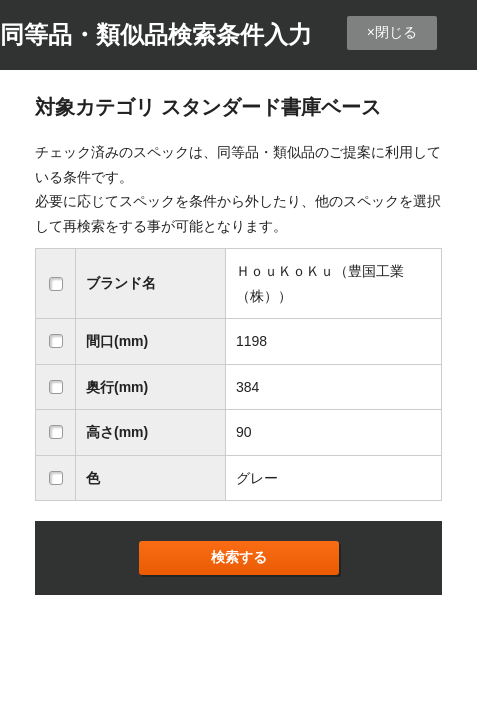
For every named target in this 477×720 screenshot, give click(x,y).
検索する (239, 557)
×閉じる (392, 32)
